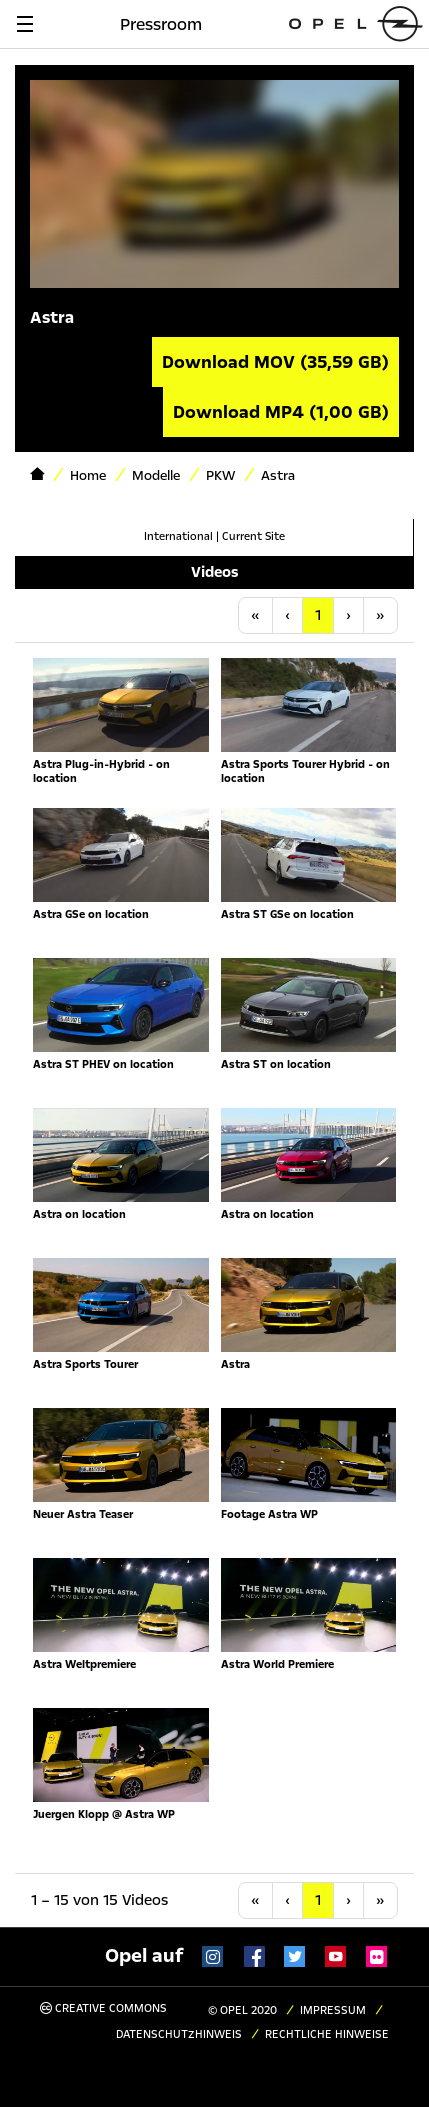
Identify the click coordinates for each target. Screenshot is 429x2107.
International (178, 536)
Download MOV (275, 362)
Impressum (333, 2010)
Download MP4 (281, 412)
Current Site (253, 536)
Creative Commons (103, 2008)
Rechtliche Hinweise (327, 2034)
